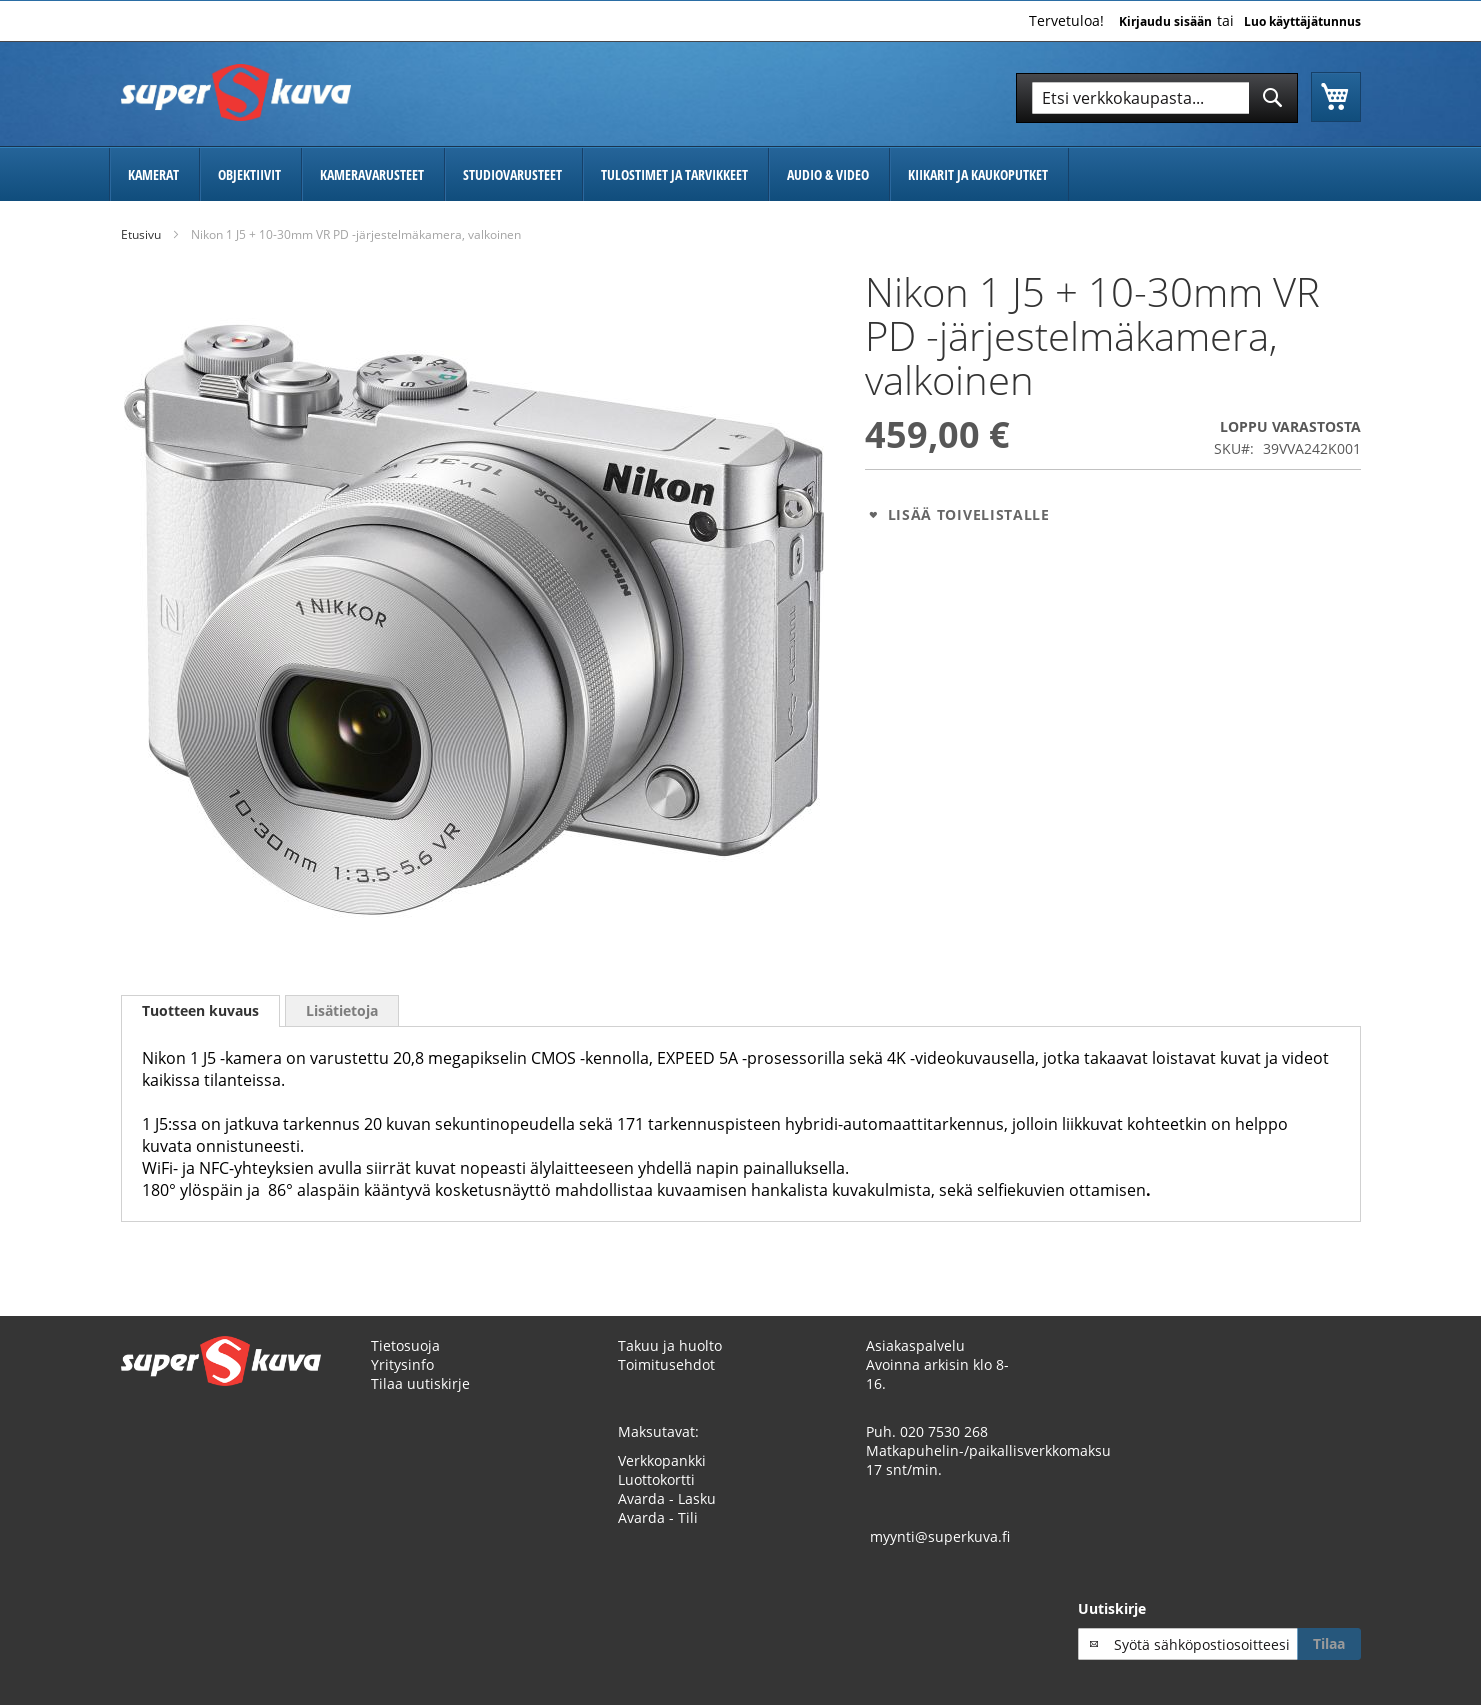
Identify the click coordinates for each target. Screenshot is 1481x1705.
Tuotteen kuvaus (200, 1010)
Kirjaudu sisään (1165, 22)
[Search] (1273, 98)
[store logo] (236, 92)
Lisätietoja (342, 1010)
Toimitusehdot (666, 1364)
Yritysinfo (402, 1364)
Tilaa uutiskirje (420, 1383)
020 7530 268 (944, 1431)
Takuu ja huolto (670, 1345)
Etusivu (141, 234)
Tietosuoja (405, 1345)
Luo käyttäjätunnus (1302, 22)
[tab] (200, 1011)
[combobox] (1157, 98)
